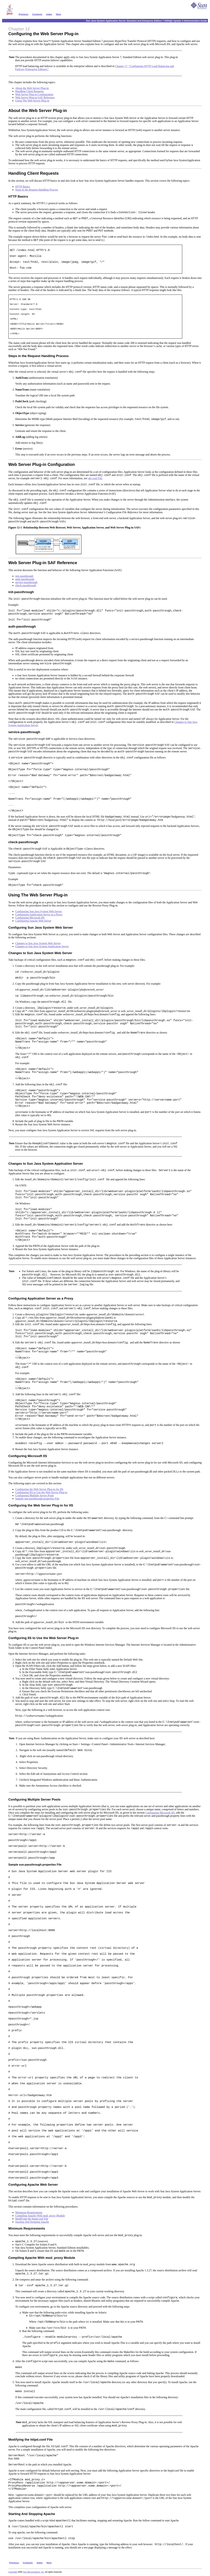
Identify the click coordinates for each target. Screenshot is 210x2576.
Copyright (12, 2572)
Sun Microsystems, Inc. (34, 2572)
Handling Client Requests (29, 91)
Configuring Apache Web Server (33, 920)
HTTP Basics (22, 186)
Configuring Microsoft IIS (30, 917)
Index (49, 14)
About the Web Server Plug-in (32, 88)
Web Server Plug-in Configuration (34, 94)
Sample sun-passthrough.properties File (37, 1498)
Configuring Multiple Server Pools (34, 1495)
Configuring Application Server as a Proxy (39, 914)
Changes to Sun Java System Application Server (42, 946)
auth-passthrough (24, 579)
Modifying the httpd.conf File (31, 2218)
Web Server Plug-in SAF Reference (35, 97)
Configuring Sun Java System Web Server (38, 911)
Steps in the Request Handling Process (36, 189)
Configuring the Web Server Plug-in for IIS (39, 1489)
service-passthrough (26, 582)
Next (58, 14)
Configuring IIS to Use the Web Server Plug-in (41, 1492)
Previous (23, 14)
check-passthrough (25, 585)
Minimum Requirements (28, 2212)
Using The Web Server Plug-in (32, 100)
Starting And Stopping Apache (32, 2221)
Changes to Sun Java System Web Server (38, 943)
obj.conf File (95, 478)
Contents (37, 14)
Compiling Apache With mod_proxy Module (40, 2215)
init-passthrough (24, 576)
